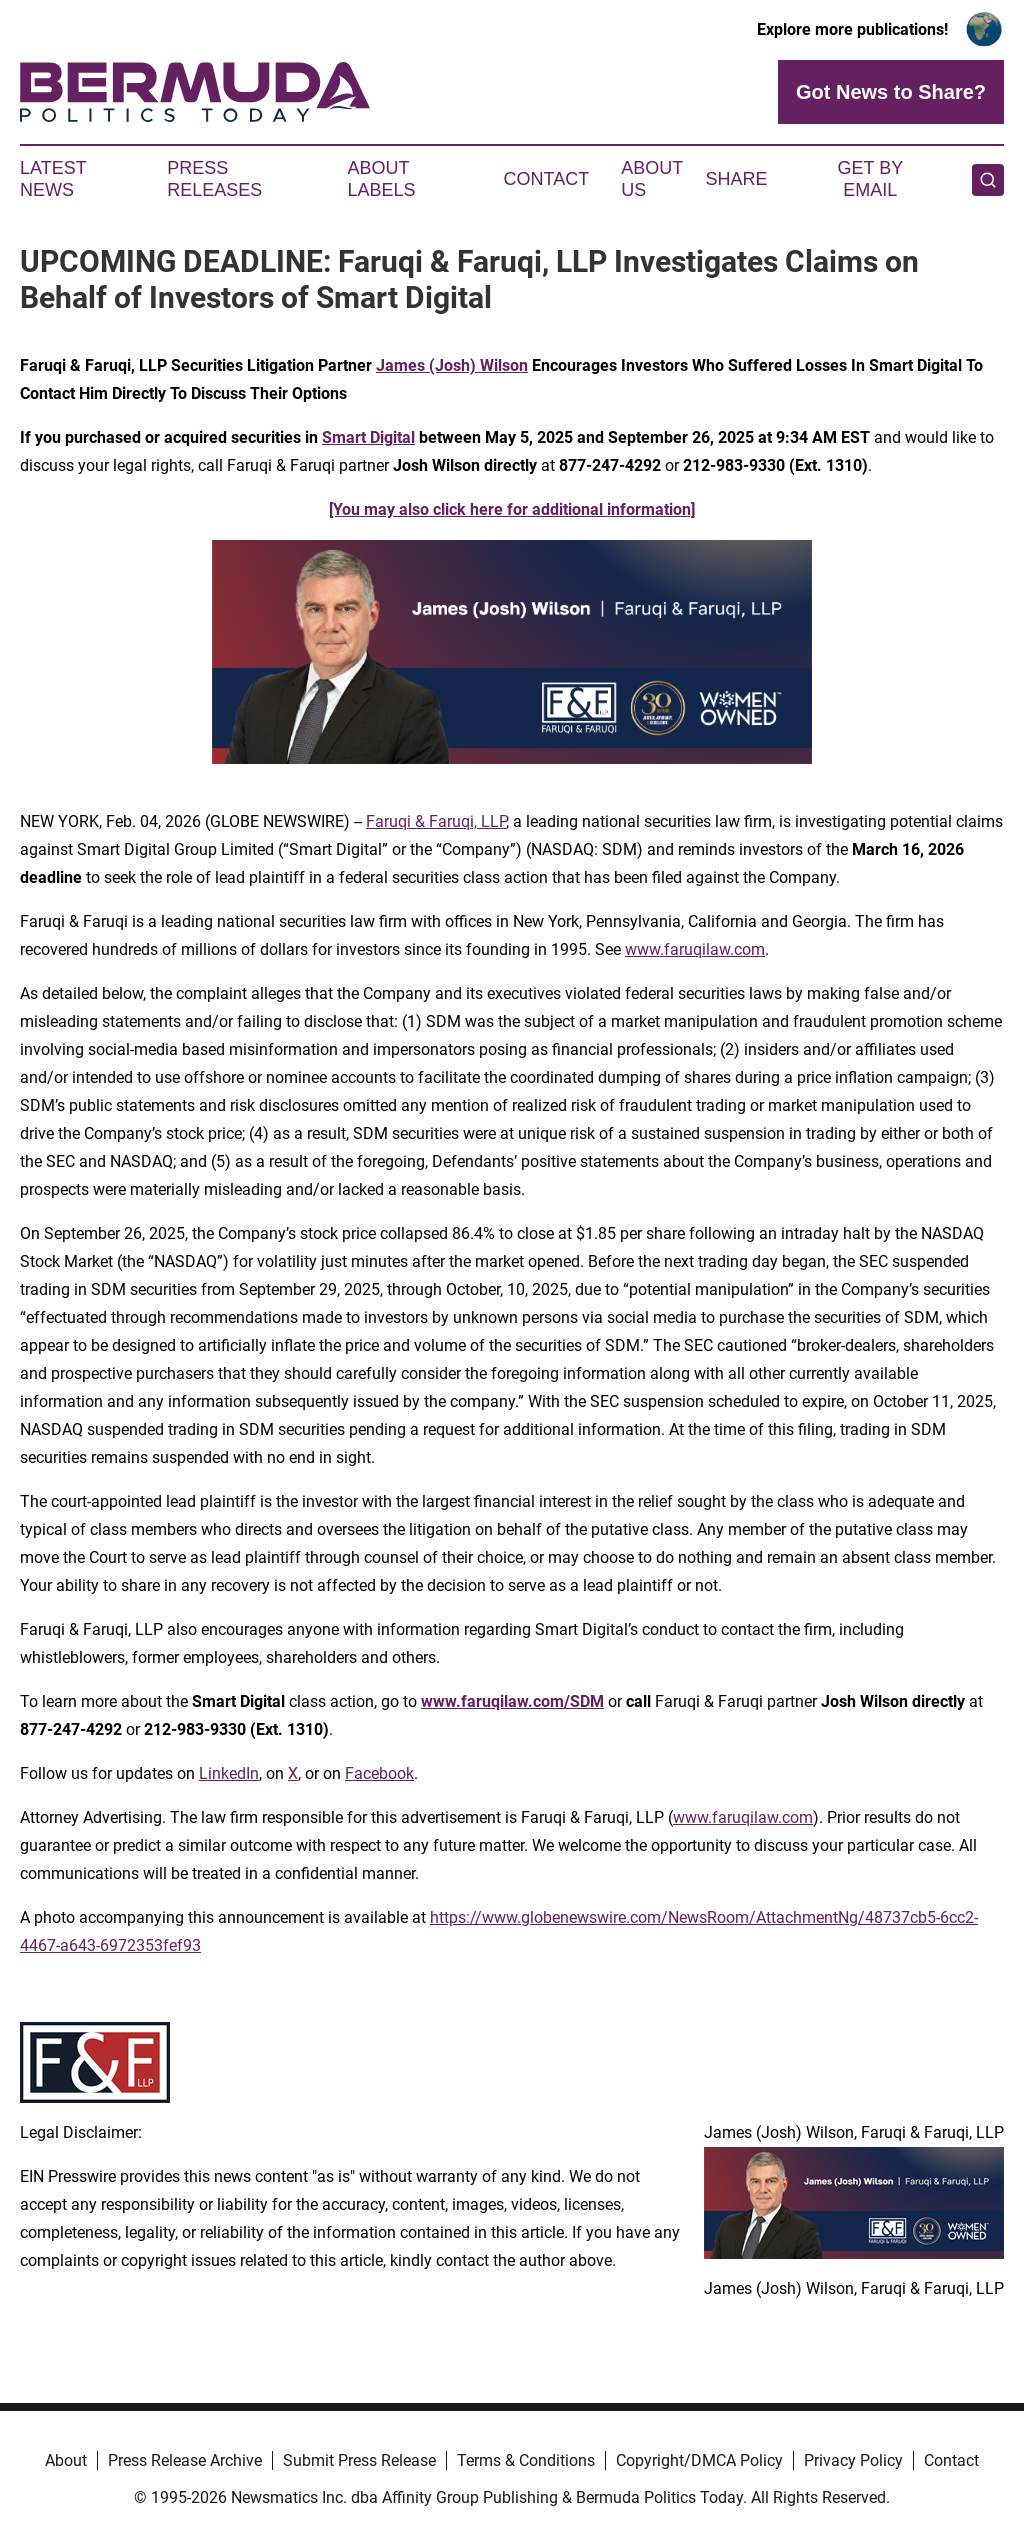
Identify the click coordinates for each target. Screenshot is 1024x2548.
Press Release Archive (185, 2460)
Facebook (379, 1773)
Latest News (53, 179)
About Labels (382, 179)
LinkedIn (229, 1773)
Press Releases (214, 179)
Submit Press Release (359, 2460)
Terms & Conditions (526, 2460)
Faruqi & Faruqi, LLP (436, 821)
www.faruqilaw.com (695, 949)
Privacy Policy (853, 2460)
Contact (546, 179)
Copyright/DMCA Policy (699, 2460)
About (66, 2460)
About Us (652, 179)
